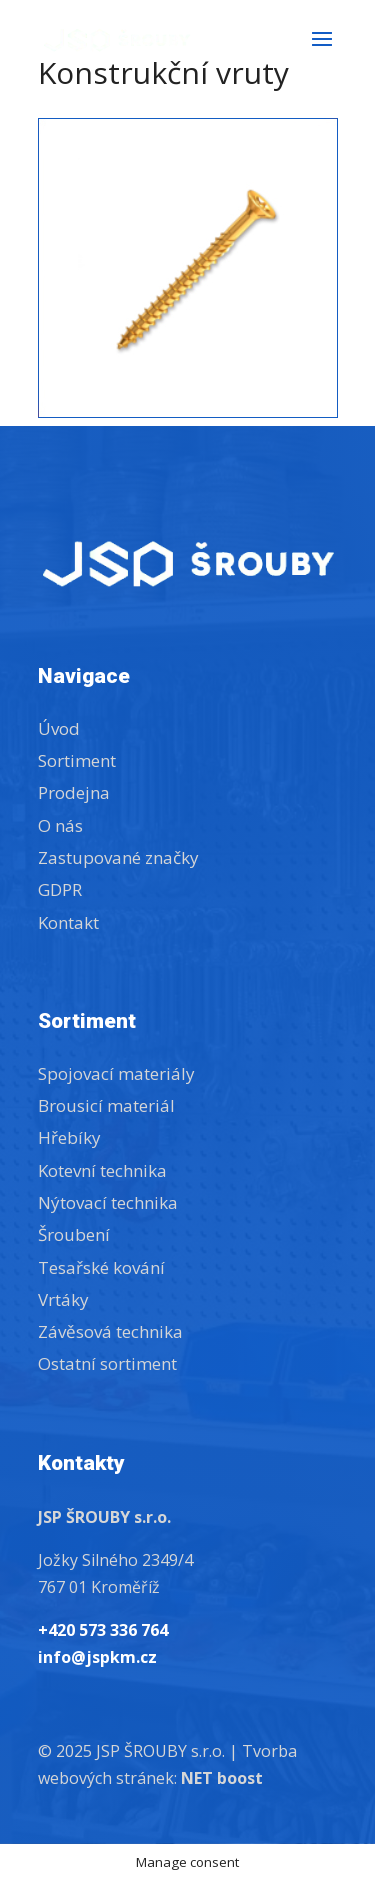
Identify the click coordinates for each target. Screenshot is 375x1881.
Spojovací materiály (116, 1073)
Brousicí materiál (106, 1105)
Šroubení (74, 1234)
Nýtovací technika (108, 1202)
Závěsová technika (110, 1331)
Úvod (59, 728)
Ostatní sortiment (107, 1363)
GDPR (60, 889)
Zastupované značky (118, 857)
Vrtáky (63, 1299)
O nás (60, 825)
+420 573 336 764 (103, 1630)
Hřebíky (69, 1137)
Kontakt (68, 922)
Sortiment (77, 760)
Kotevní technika (102, 1170)
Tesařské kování (101, 1267)
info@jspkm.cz (97, 1657)
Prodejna (74, 792)
